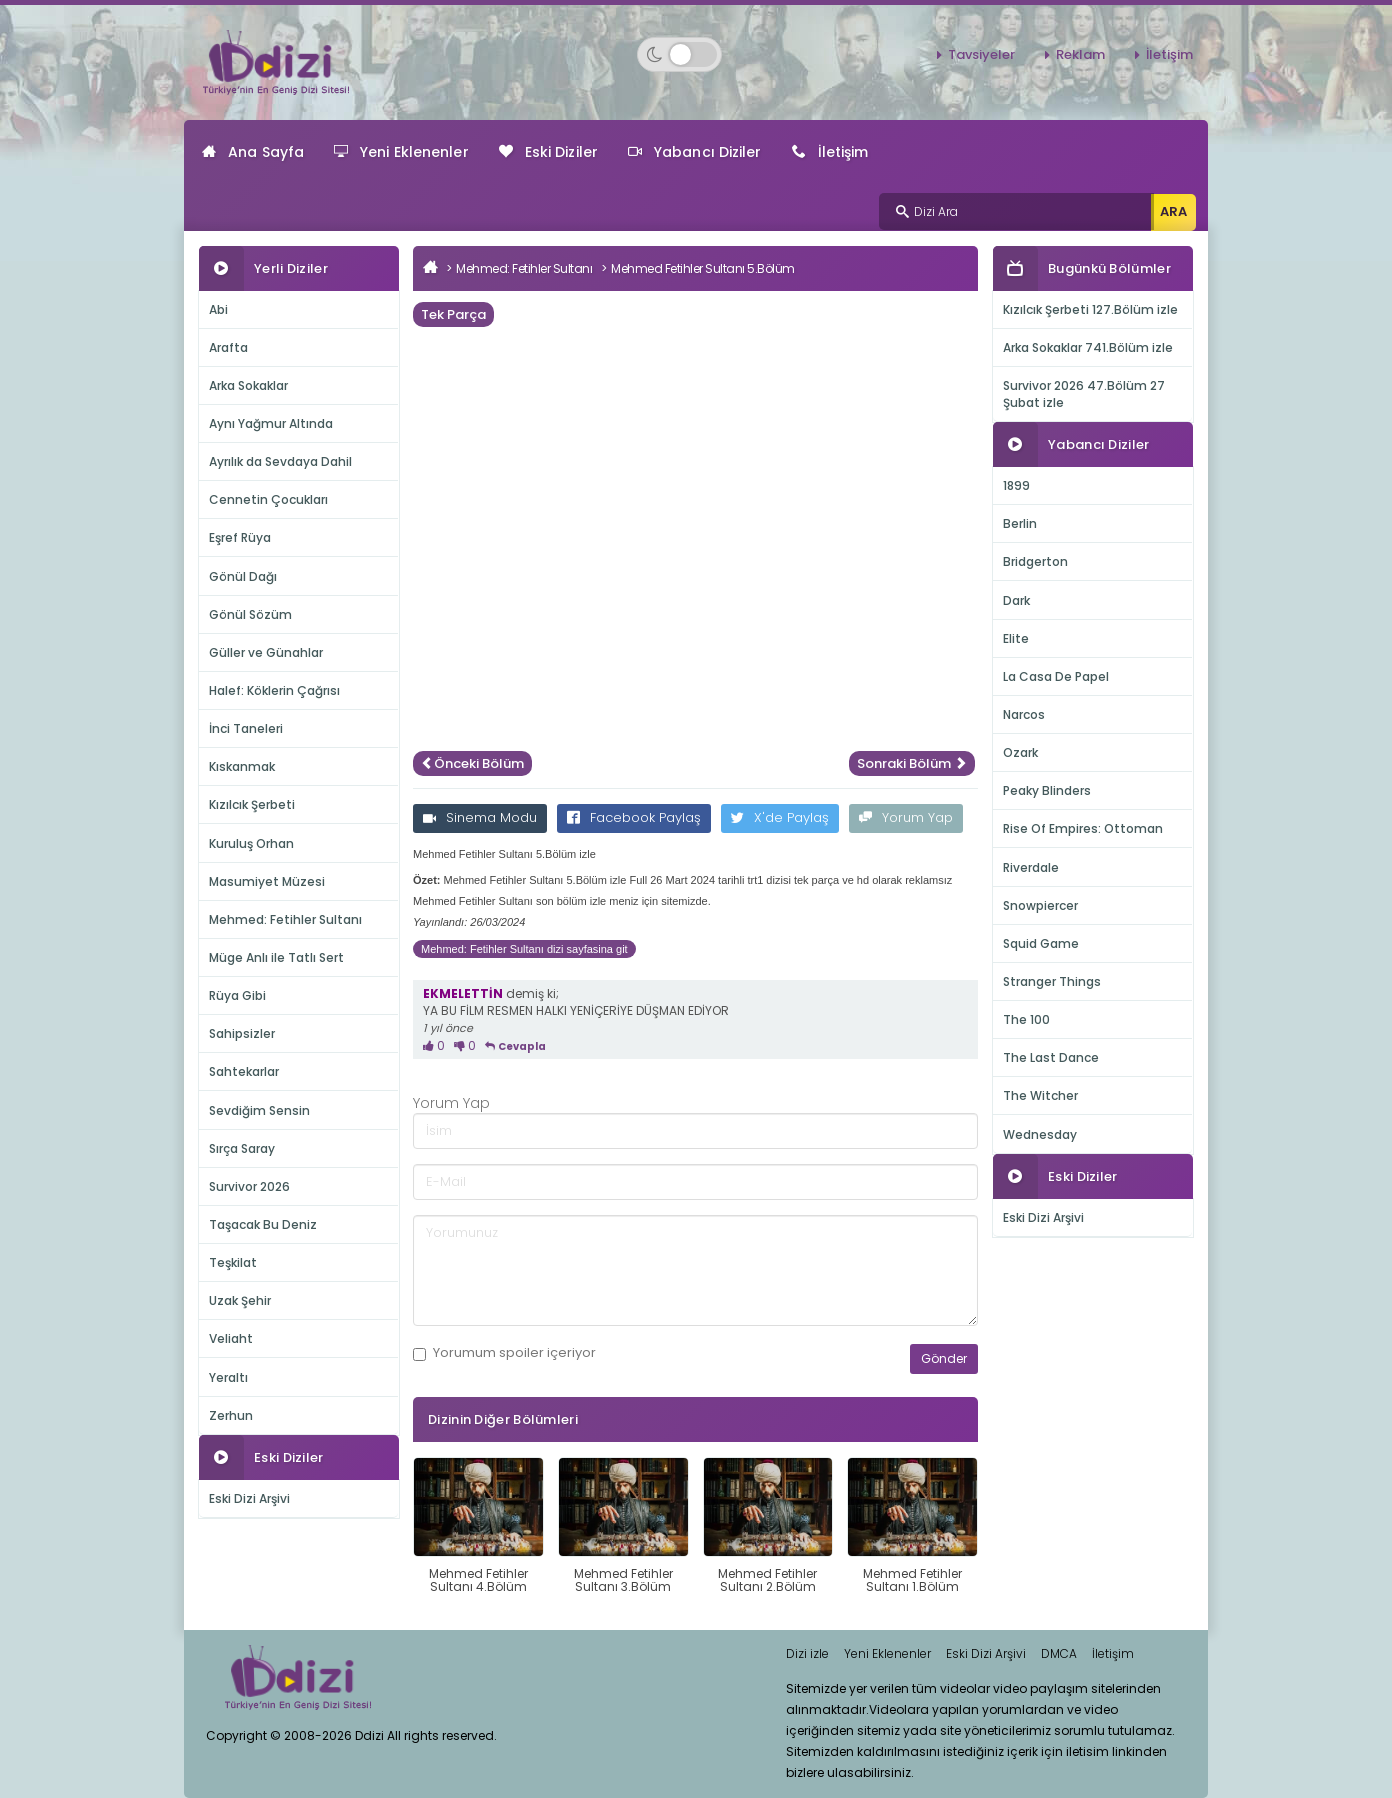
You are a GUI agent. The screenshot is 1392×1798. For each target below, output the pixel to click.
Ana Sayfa (253, 152)
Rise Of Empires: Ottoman (1083, 828)
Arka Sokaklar (248, 385)
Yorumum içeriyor (504, 1353)
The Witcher (1040, 1095)
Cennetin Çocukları (268, 499)
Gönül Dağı (243, 576)
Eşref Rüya (240, 537)
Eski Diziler (548, 152)
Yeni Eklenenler (401, 152)
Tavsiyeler (981, 54)
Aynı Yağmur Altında (271, 423)
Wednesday (1040, 1134)
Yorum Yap (906, 817)
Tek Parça (453, 314)
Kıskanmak (242, 766)
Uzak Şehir (240, 1300)
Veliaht (231, 1338)
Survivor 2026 (249, 1186)
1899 (1016, 485)
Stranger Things (1052, 981)
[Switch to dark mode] (679, 54)
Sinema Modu (480, 817)
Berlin (1020, 523)
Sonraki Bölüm (912, 763)
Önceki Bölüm (472, 763)
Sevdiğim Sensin (259, 1110)
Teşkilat (233, 1262)
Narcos (1024, 714)
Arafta (228, 347)
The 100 (1026, 1019)
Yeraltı (228, 1377)
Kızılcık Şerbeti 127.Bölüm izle (1090, 309)
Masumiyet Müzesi (267, 881)
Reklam (1080, 54)
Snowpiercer (1040, 905)
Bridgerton (1035, 561)
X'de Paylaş (780, 817)
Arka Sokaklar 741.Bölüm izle (1088, 347)
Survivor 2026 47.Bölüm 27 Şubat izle (1084, 394)
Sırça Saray (242, 1148)
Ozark (1020, 752)
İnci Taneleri (246, 728)
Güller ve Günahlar (266, 652)
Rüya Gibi (237, 995)
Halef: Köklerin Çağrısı (274, 690)
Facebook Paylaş (634, 817)
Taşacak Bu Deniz (263, 1224)
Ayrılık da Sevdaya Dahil (280, 461)
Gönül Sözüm (250, 614)
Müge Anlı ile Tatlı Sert (276, 957)
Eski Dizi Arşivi (249, 1498)
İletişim (1169, 54)
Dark (1016, 600)
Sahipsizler (242, 1033)
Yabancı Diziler (695, 152)
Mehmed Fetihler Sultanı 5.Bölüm (703, 268)
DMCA (1059, 1653)
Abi (218, 309)
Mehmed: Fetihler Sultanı (285, 919)
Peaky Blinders (1047, 790)
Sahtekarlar (244, 1071)
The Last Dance (1051, 1057)
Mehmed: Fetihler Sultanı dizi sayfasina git (524, 949)
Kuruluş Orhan (251, 843)
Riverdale (1031, 867)
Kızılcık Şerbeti (252, 804)
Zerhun (231, 1415)
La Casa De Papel (1056, 676)
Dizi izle (807, 1653)
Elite (1016, 638)
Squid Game (1041, 943)
